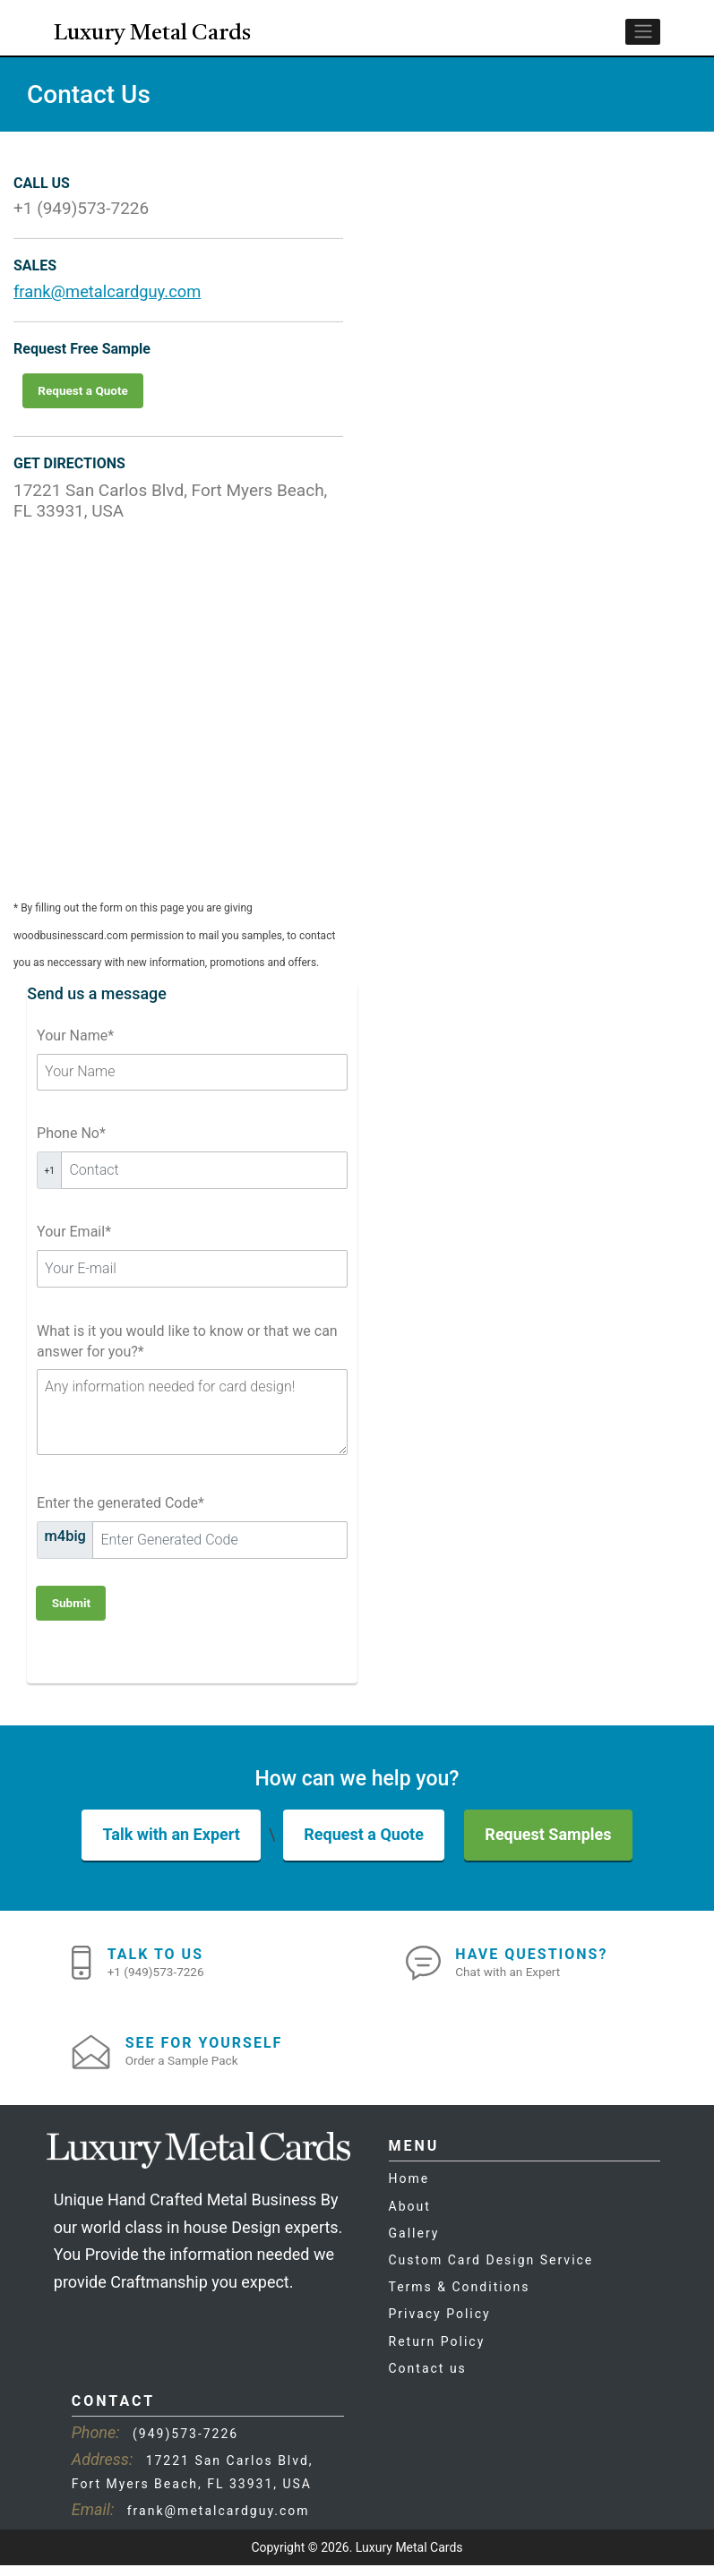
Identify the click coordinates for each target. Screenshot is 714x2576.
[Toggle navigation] (642, 41)
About (410, 2216)
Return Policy (437, 2351)
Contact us (428, 2379)
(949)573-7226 (185, 2444)
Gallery (414, 2244)
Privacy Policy (440, 2324)
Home (409, 2189)
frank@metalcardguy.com (110, 300)
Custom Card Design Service (491, 2271)
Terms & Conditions (459, 2297)
